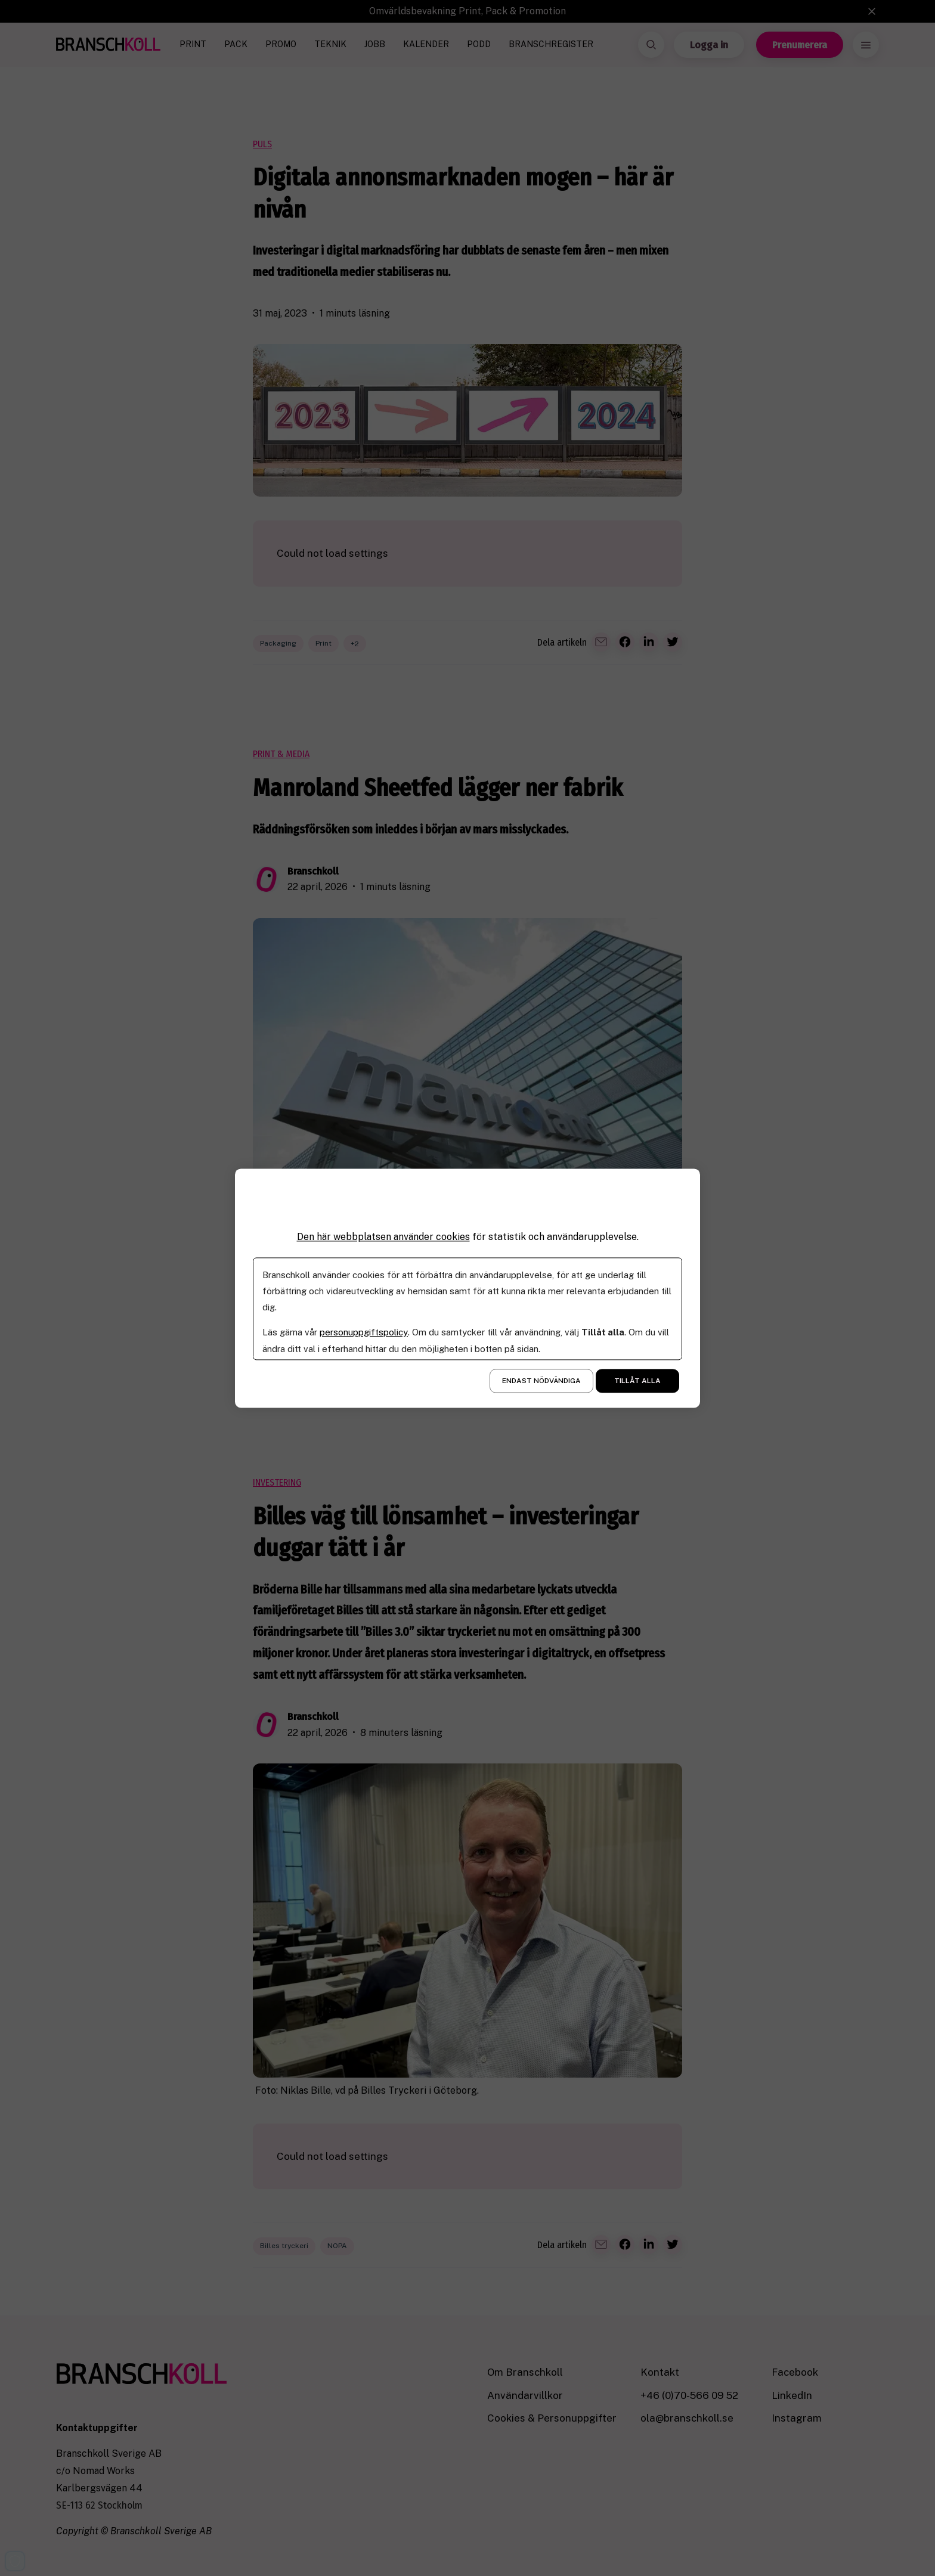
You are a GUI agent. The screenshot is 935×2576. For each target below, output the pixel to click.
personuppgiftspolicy (363, 1332)
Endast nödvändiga (541, 1381)
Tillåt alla (637, 1381)
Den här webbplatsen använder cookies (383, 1236)
